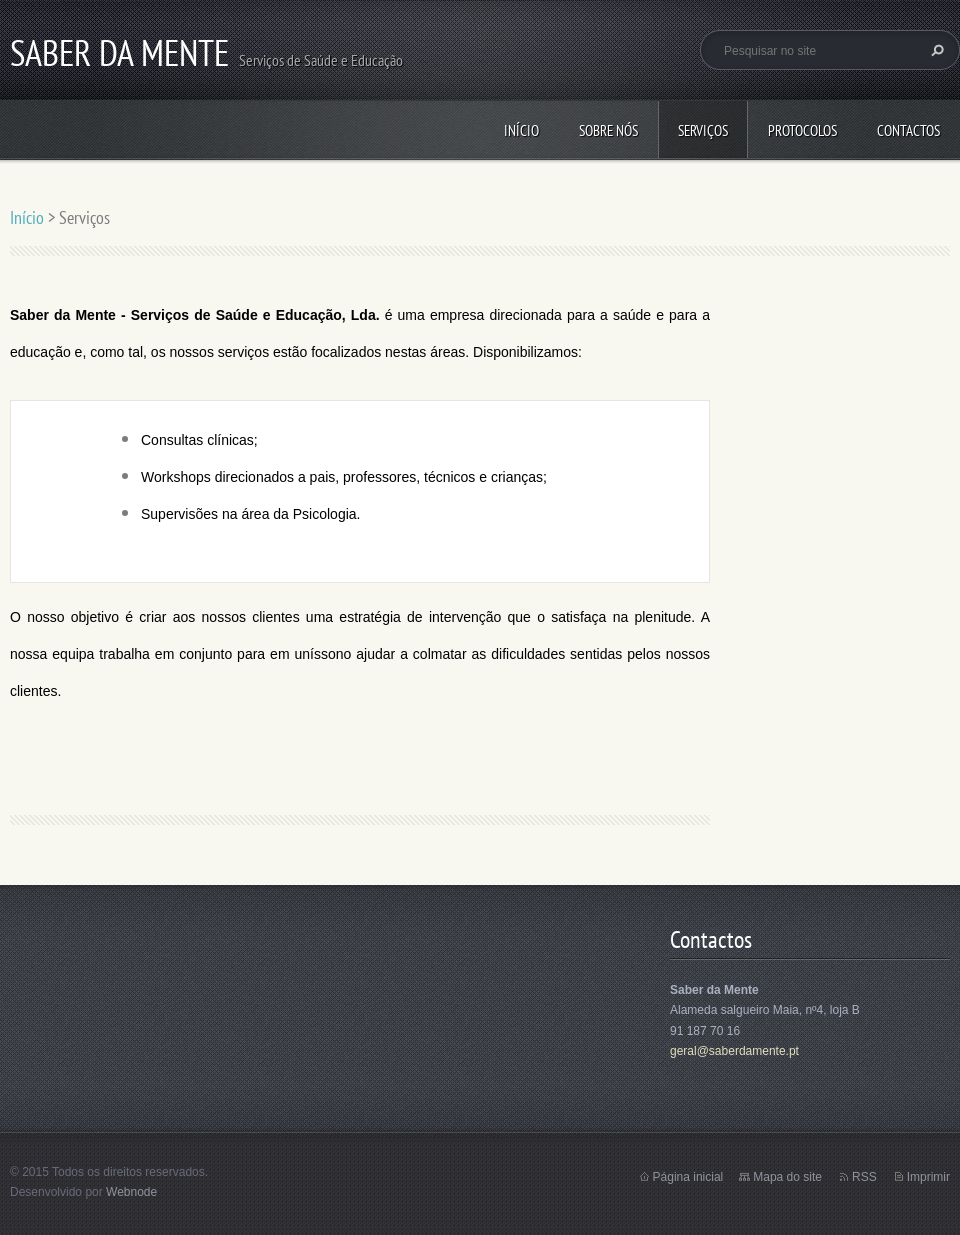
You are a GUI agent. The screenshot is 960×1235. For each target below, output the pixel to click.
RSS (864, 1177)
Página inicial (688, 1177)
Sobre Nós (608, 130)
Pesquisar (935, 50)
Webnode (131, 1192)
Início (521, 130)
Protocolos (802, 130)
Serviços (703, 130)
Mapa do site (787, 1177)
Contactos (908, 130)
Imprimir (928, 1177)
